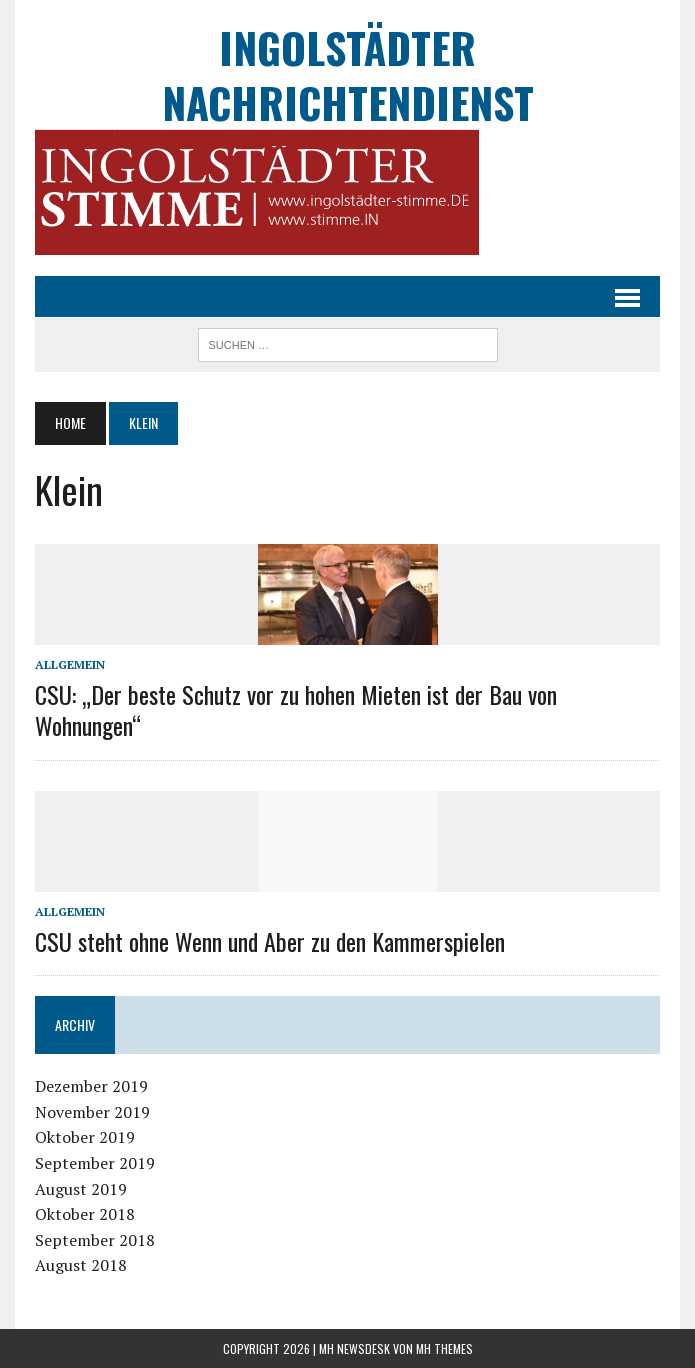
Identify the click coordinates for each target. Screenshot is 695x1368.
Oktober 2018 (85, 1214)
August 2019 (81, 1189)
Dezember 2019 (91, 1086)
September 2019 (95, 1163)
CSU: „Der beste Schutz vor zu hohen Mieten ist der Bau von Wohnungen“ (296, 709)
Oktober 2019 (85, 1137)
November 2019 (92, 1112)
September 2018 (95, 1240)
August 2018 (81, 1265)
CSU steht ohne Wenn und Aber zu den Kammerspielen (270, 941)
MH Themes (444, 1348)
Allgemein (70, 664)
